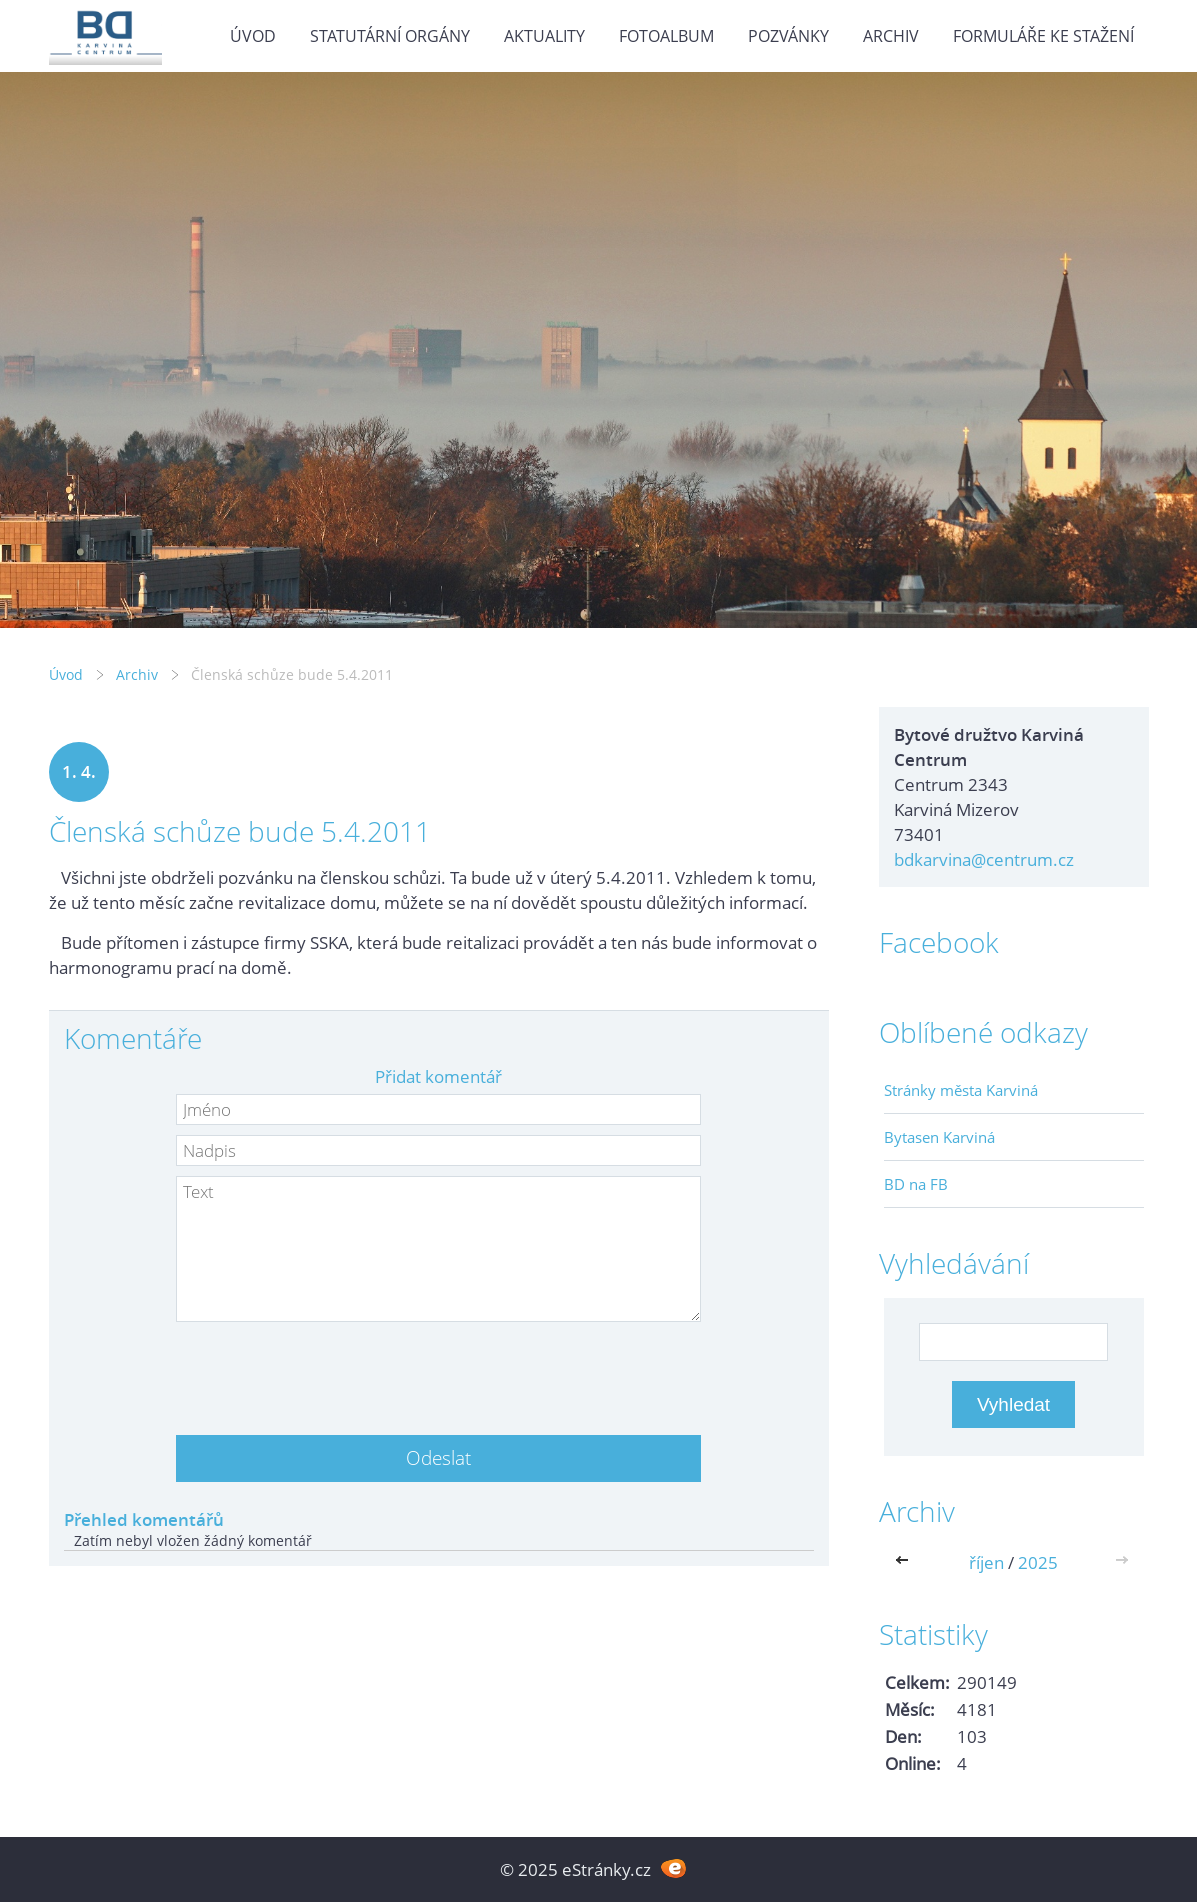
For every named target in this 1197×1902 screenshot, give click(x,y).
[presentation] (439, 1371)
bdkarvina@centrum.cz (984, 859)
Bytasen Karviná (939, 1137)
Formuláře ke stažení (1043, 36)
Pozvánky (788, 36)
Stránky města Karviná (961, 1090)
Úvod (253, 36)
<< (906, 1562)
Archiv (891, 36)
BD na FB (916, 1184)
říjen (986, 1562)
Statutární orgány (390, 36)
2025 (1038, 1562)
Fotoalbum (666, 36)
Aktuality (544, 36)
